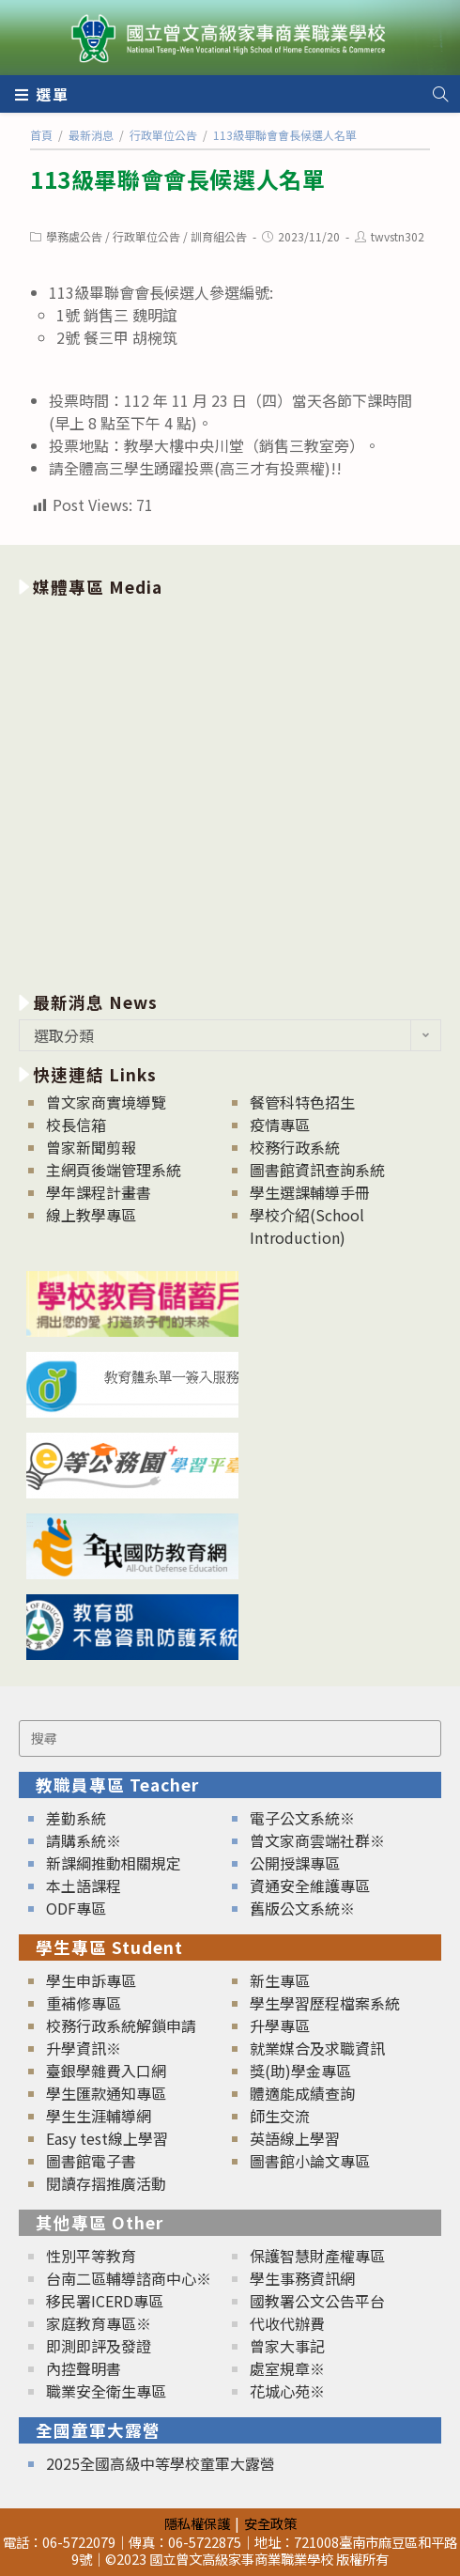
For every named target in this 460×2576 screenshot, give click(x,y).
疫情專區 (280, 1124)
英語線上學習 (295, 2138)
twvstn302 (397, 236)
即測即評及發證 (98, 2346)
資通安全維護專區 (310, 1885)
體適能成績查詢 (302, 2093)
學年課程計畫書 (98, 1192)
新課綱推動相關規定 (113, 1863)
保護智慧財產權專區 (317, 2255)
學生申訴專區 (91, 1980)
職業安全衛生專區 (106, 2391)
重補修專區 (83, 2003)
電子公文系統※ (302, 1818)
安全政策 (270, 2523)
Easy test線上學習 (107, 2138)
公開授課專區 (295, 1863)
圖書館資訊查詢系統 (317, 1169)
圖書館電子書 (91, 2160)
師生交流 (280, 2115)
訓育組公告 (219, 236)
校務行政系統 (295, 1147)
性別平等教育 (91, 2255)
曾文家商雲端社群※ (317, 1840)
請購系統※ (83, 1840)
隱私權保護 (197, 2523)
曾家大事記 (287, 2346)
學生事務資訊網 (302, 2278)
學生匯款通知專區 (106, 2093)
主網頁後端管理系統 (113, 1169)
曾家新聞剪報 (91, 1147)
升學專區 (280, 2025)
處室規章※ (287, 2368)
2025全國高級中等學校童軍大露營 (160, 2463)
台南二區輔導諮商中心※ (128, 2278)
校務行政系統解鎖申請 (121, 2025)
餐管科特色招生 (302, 1102)
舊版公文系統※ (302, 1908)
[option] (230, 791)
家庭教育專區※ (98, 2323)
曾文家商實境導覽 (106, 1102)
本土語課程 (83, 1885)
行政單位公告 (146, 236)
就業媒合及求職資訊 (317, 2048)
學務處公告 (74, 236)
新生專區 (280, 1980)
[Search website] (440, 94)
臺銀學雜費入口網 (106, 2070)
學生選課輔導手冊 (310, 1192)
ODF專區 (76, 1908)
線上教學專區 (91, 1214)
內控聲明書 (83, 2368)
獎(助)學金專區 (300, 2070)
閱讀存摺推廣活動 (106, 2183)
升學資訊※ (83, 2048)
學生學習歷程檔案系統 (325, 2003)
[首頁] (41, 135)
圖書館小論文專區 (310, 2160)
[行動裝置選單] (42, 94)
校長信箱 (76, 1124)
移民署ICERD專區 (104, 2300)
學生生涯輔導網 (98, 2115)
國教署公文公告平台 (317, 2300)
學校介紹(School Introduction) (307, 1226)
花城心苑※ (287, 2391)
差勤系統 (76, 1818)
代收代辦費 (287, 2323)
